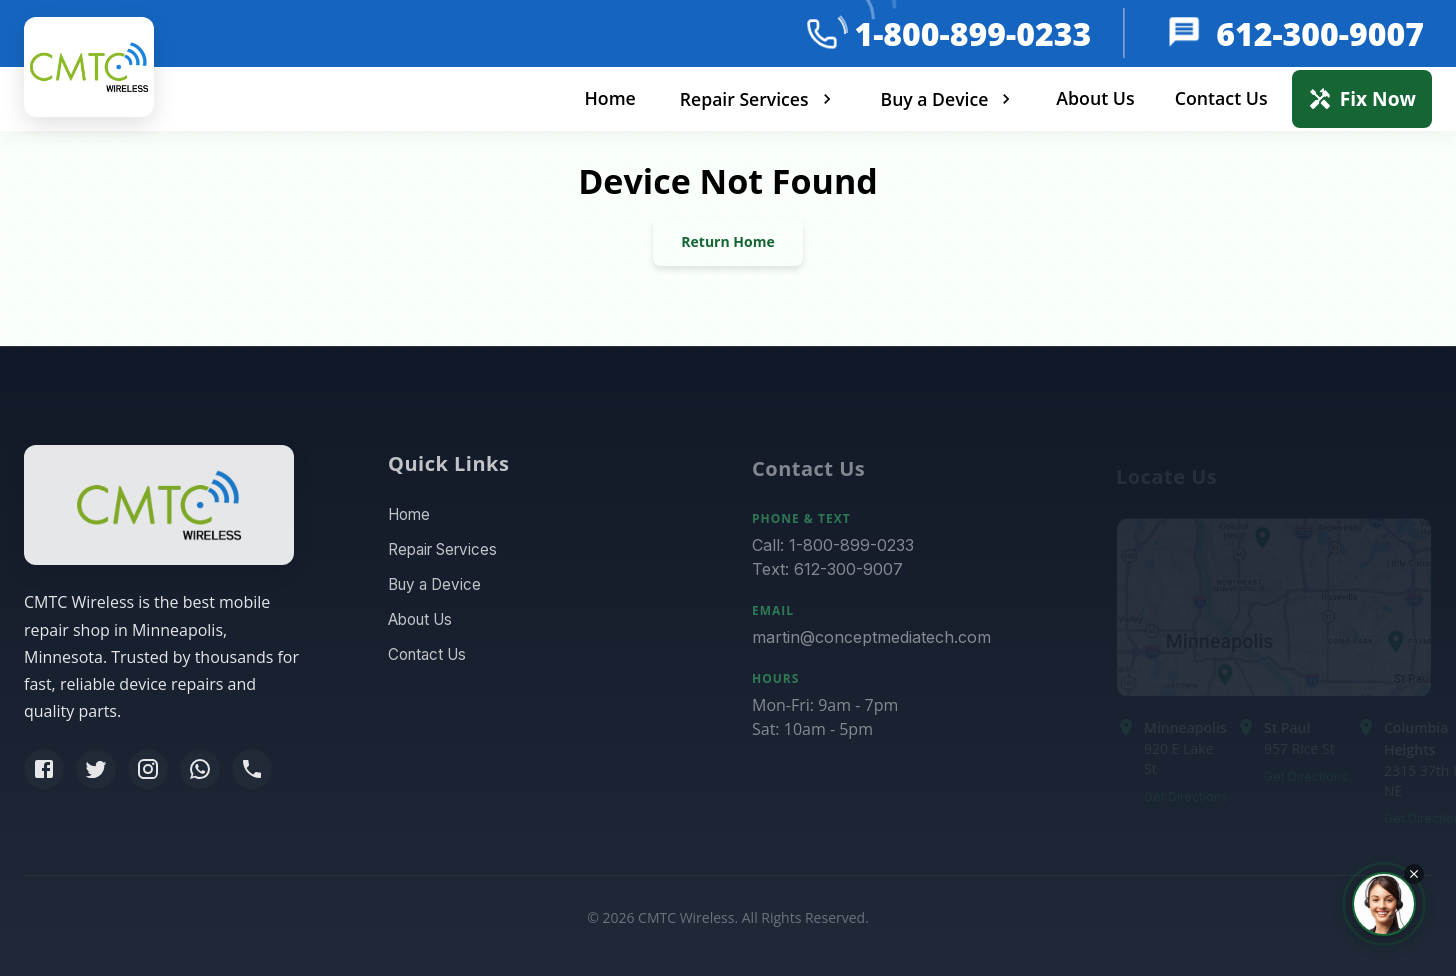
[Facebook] (44, 773)
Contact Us (1221, 98)
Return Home (727, 241)
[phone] (822, 34)
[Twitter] (96, 773)
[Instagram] (148, 773)
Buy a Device (949, 99)
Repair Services (758, 99)
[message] (1182, 33)
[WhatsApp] (200, 773)
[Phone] (252, 773)
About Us (1095, 98)
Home (609, 98)
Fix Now (1362, 98)
